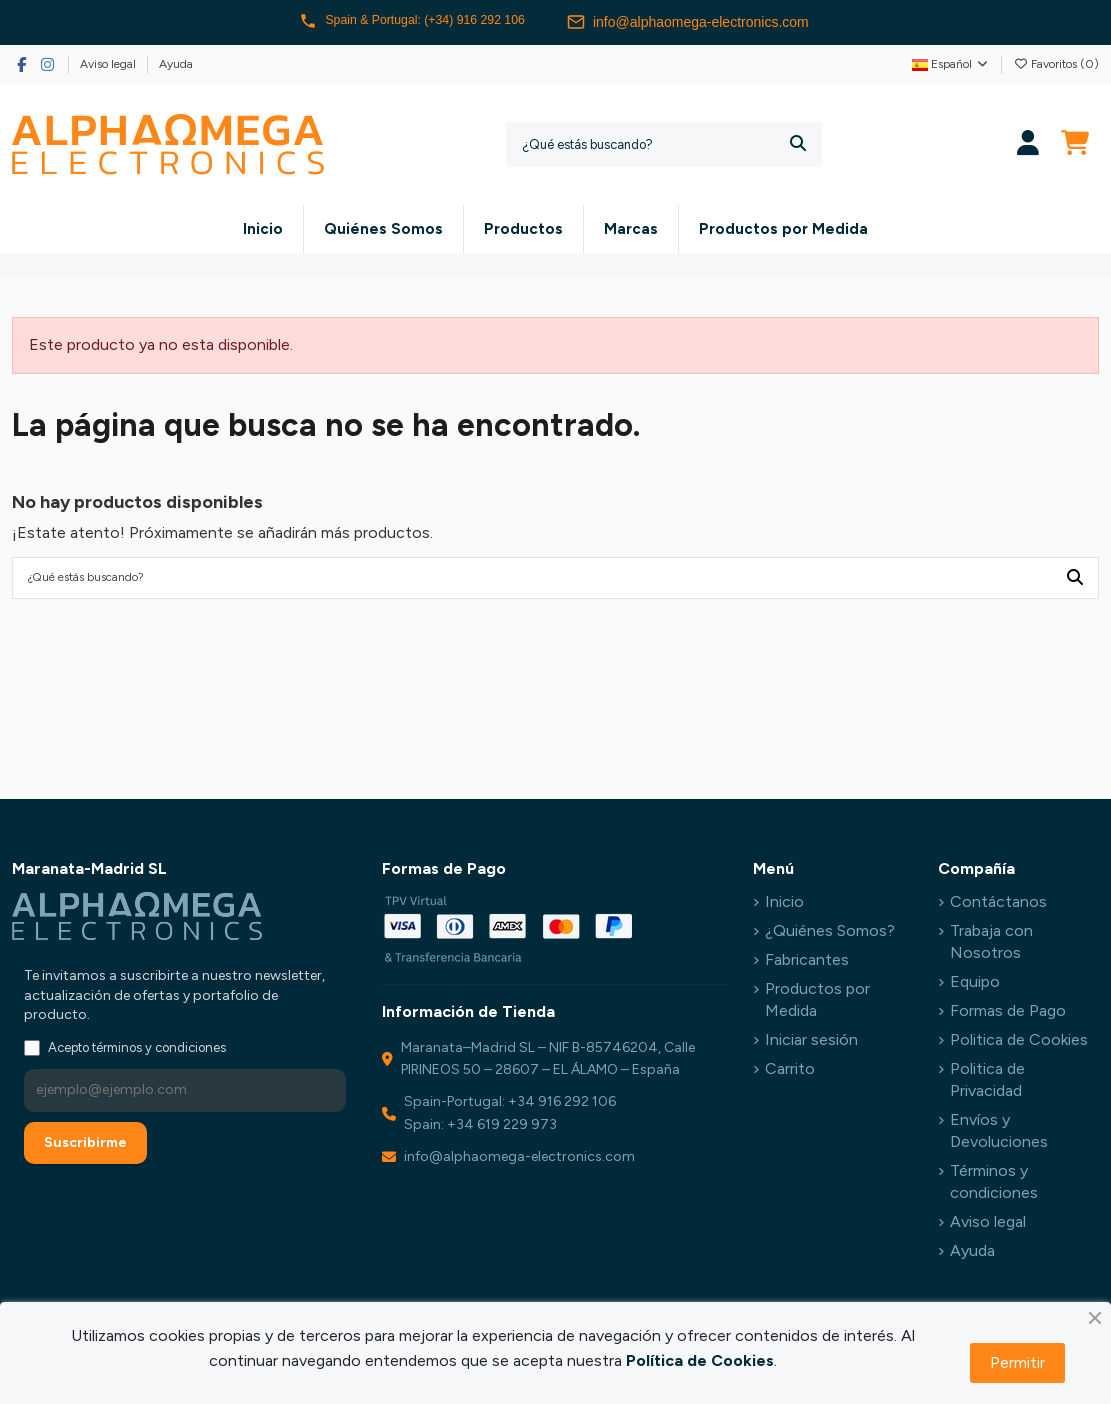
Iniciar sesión (811, 1043)
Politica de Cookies (1019, 1043)
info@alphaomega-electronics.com (705, 22)
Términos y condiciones (994, 1185)
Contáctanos (998, 906)
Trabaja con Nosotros (991, 945)
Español (951, 64)
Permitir (1017, 1362)
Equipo (975, 985)
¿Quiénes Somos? (830, 934)
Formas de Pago (1008, 1014)
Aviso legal (109, 64)
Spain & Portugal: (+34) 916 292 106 (412, 22)
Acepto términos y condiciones (137, 1051)
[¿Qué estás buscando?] (798, 144)
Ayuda (176, 64)
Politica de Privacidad (987, 1083)
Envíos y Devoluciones (999, 1134)
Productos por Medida (817, 1003)
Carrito (790, 1072)
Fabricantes (807, 963)
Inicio (784, 906)
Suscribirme (85, 1146)
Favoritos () (1056, 64)
